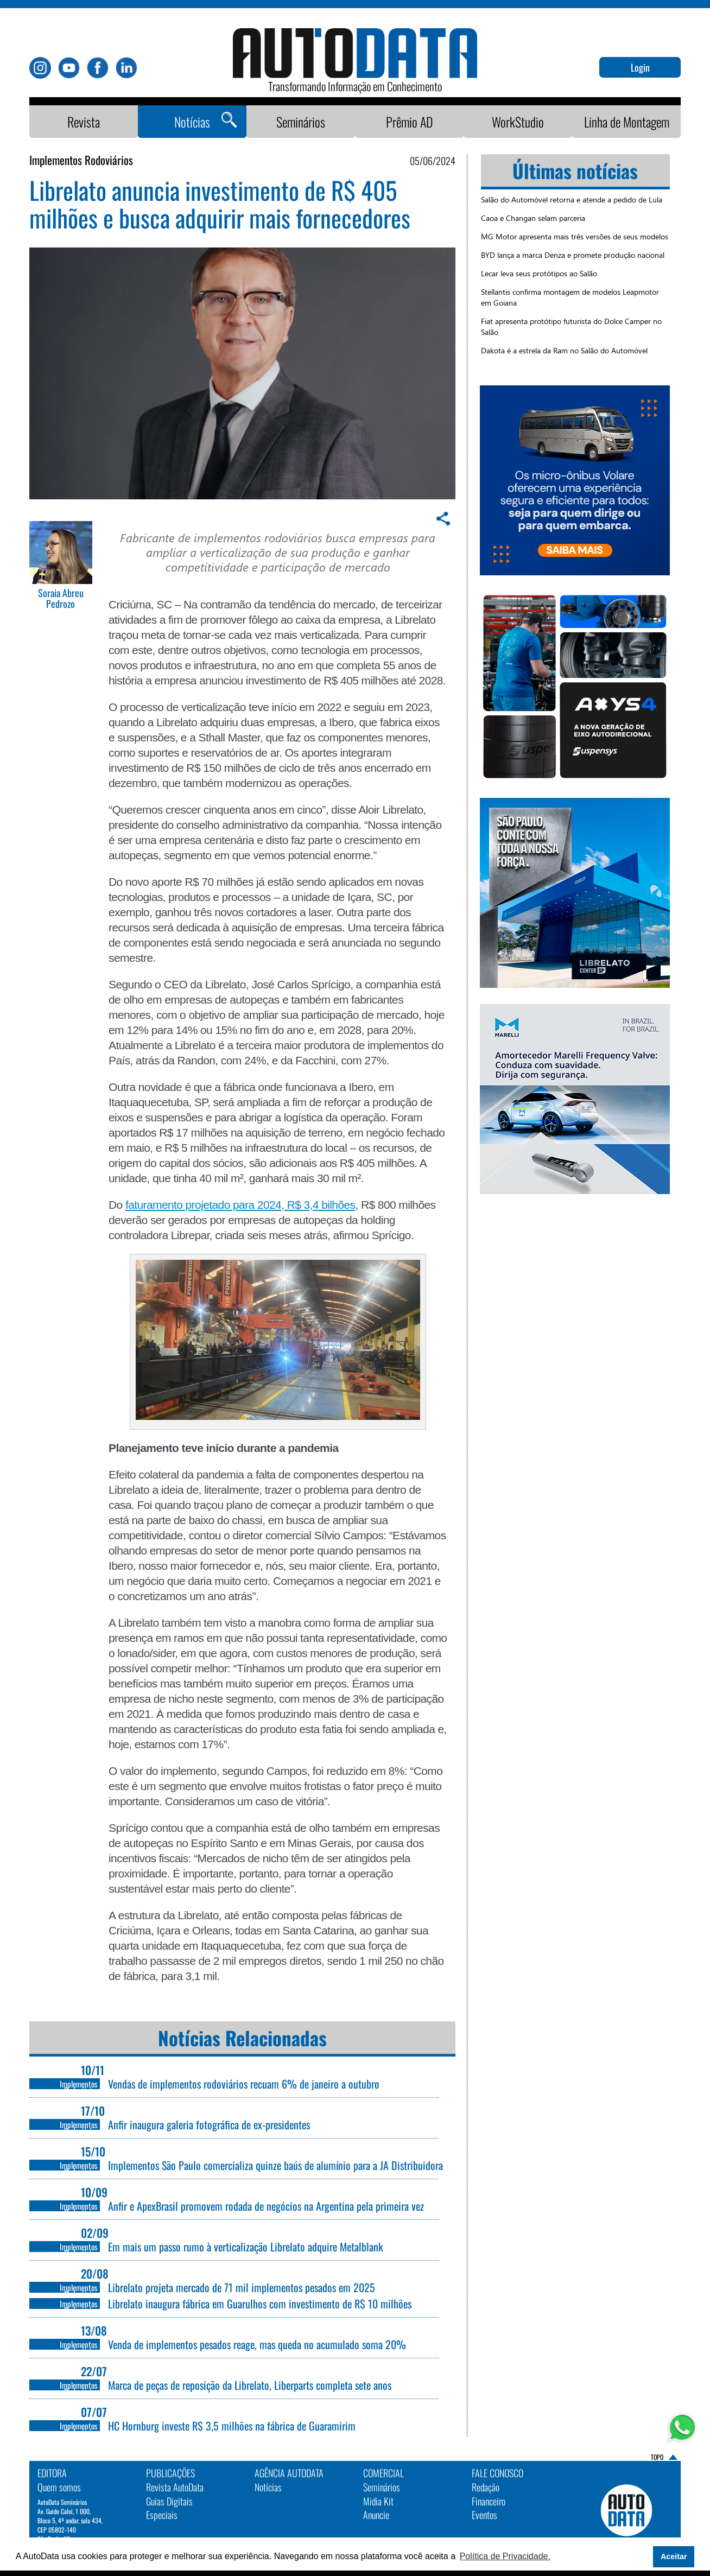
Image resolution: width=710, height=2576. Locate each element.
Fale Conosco (497, 2473)
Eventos (484, 2515)
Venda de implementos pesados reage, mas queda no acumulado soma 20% (257, 2344)
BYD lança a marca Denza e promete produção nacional (572, 255)
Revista (83, 121)
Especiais (162, 2515)
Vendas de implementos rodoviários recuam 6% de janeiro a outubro (243, 2084)
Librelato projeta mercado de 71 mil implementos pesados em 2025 (241, 2287)
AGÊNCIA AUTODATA (289, 2473)
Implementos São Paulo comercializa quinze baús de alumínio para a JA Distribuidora (275, 2165)
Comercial (383, 2473)
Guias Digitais (169, 2501)
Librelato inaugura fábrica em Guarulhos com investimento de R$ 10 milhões (259, 2303)
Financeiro (488, 2501)
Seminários (300, 121)
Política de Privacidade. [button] (505, 2556)
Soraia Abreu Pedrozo (61, 599)
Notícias (192, 121)
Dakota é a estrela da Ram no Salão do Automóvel (564, 350)
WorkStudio (518, 121)
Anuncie (376, 2515)
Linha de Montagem (626, 121)
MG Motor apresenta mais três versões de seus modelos (574, 236)
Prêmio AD (409, 121)
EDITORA (52, 2473)
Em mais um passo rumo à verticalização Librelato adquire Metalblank (245, 2246)
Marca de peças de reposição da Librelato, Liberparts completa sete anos (251, 2385)
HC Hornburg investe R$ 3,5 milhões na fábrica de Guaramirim (232, 2426)
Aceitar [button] (674, 2556)
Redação (485, 2487)
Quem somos (59, 2487)
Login (640, 67)
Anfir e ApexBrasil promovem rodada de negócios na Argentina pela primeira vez (266, 2206)
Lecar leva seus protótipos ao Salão (539, 273)
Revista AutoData (175, 2487)
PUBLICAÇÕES (170, 2473)
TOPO (657, 2457)
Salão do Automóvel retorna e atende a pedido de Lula (571, 199)
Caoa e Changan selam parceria (533, 218)
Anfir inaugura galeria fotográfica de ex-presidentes (209, 2124)
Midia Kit (378, 2501)
